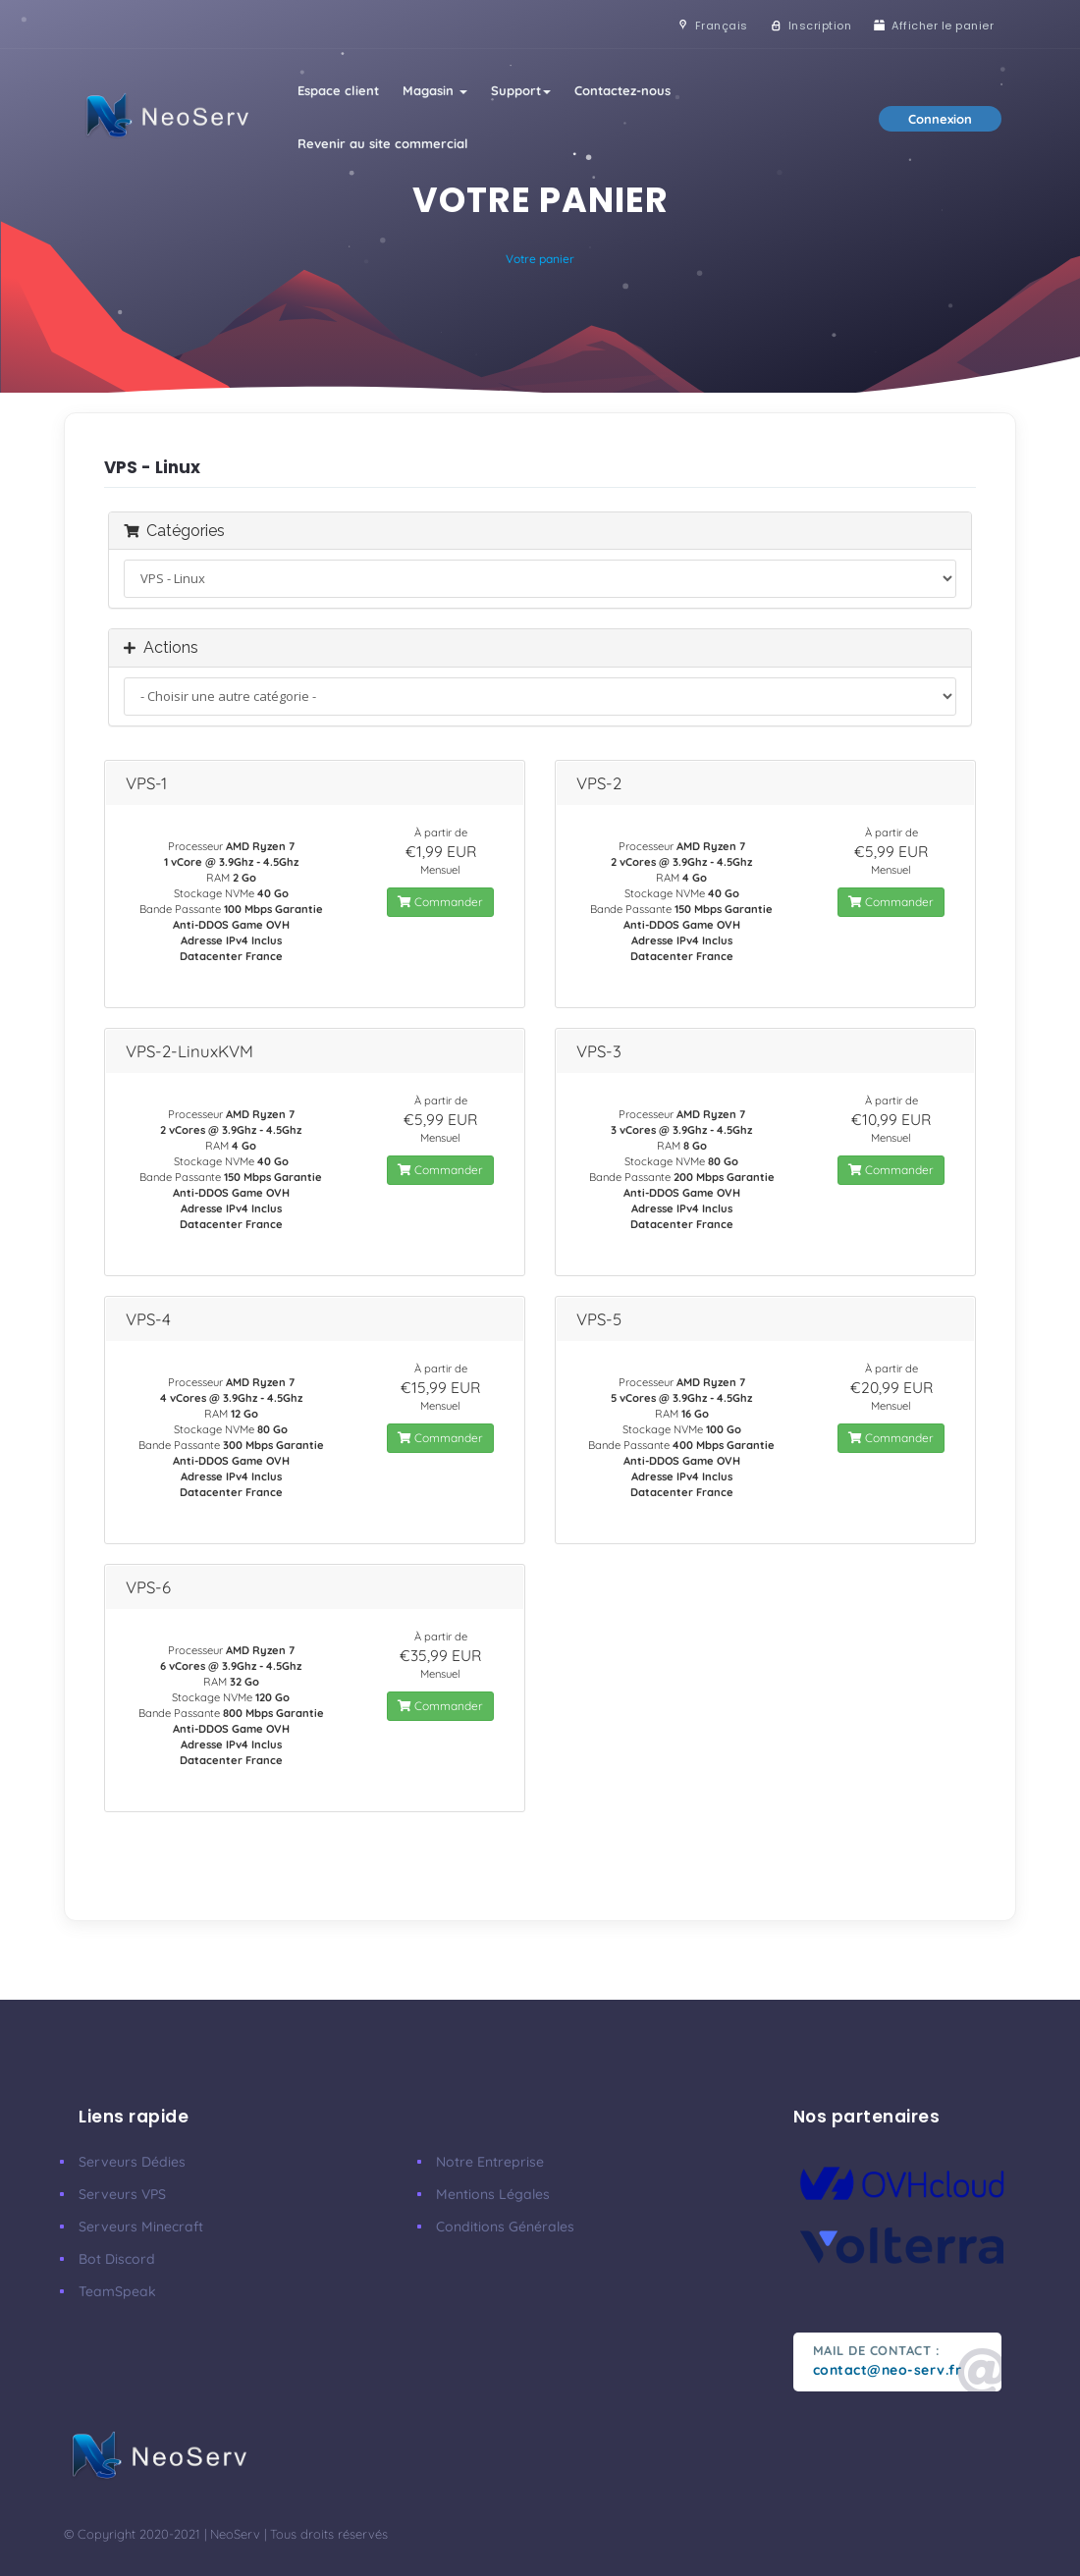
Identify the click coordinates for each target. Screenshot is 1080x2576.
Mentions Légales (493, 2194)
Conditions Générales (505, 2226)
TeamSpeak (117, 2291)
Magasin (435, 90)
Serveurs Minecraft (141, 2226)
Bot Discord (117, 2259)
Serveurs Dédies (132, 2162)
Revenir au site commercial (382, 143)
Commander (440, 901)
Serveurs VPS (122, 2194)
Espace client (338, 90)
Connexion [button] (940, 119)
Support (521, 90)
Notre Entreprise (490, 2162)
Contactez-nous (622, 90)
